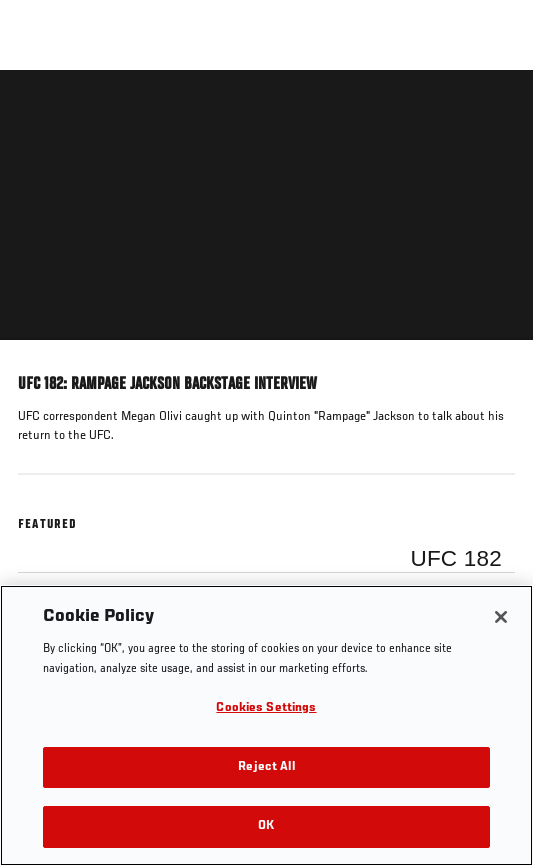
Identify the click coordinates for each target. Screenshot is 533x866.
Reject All (266, 767)
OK (266, 826)
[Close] (501, 617)
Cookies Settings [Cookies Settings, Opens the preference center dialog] (266, 708)
